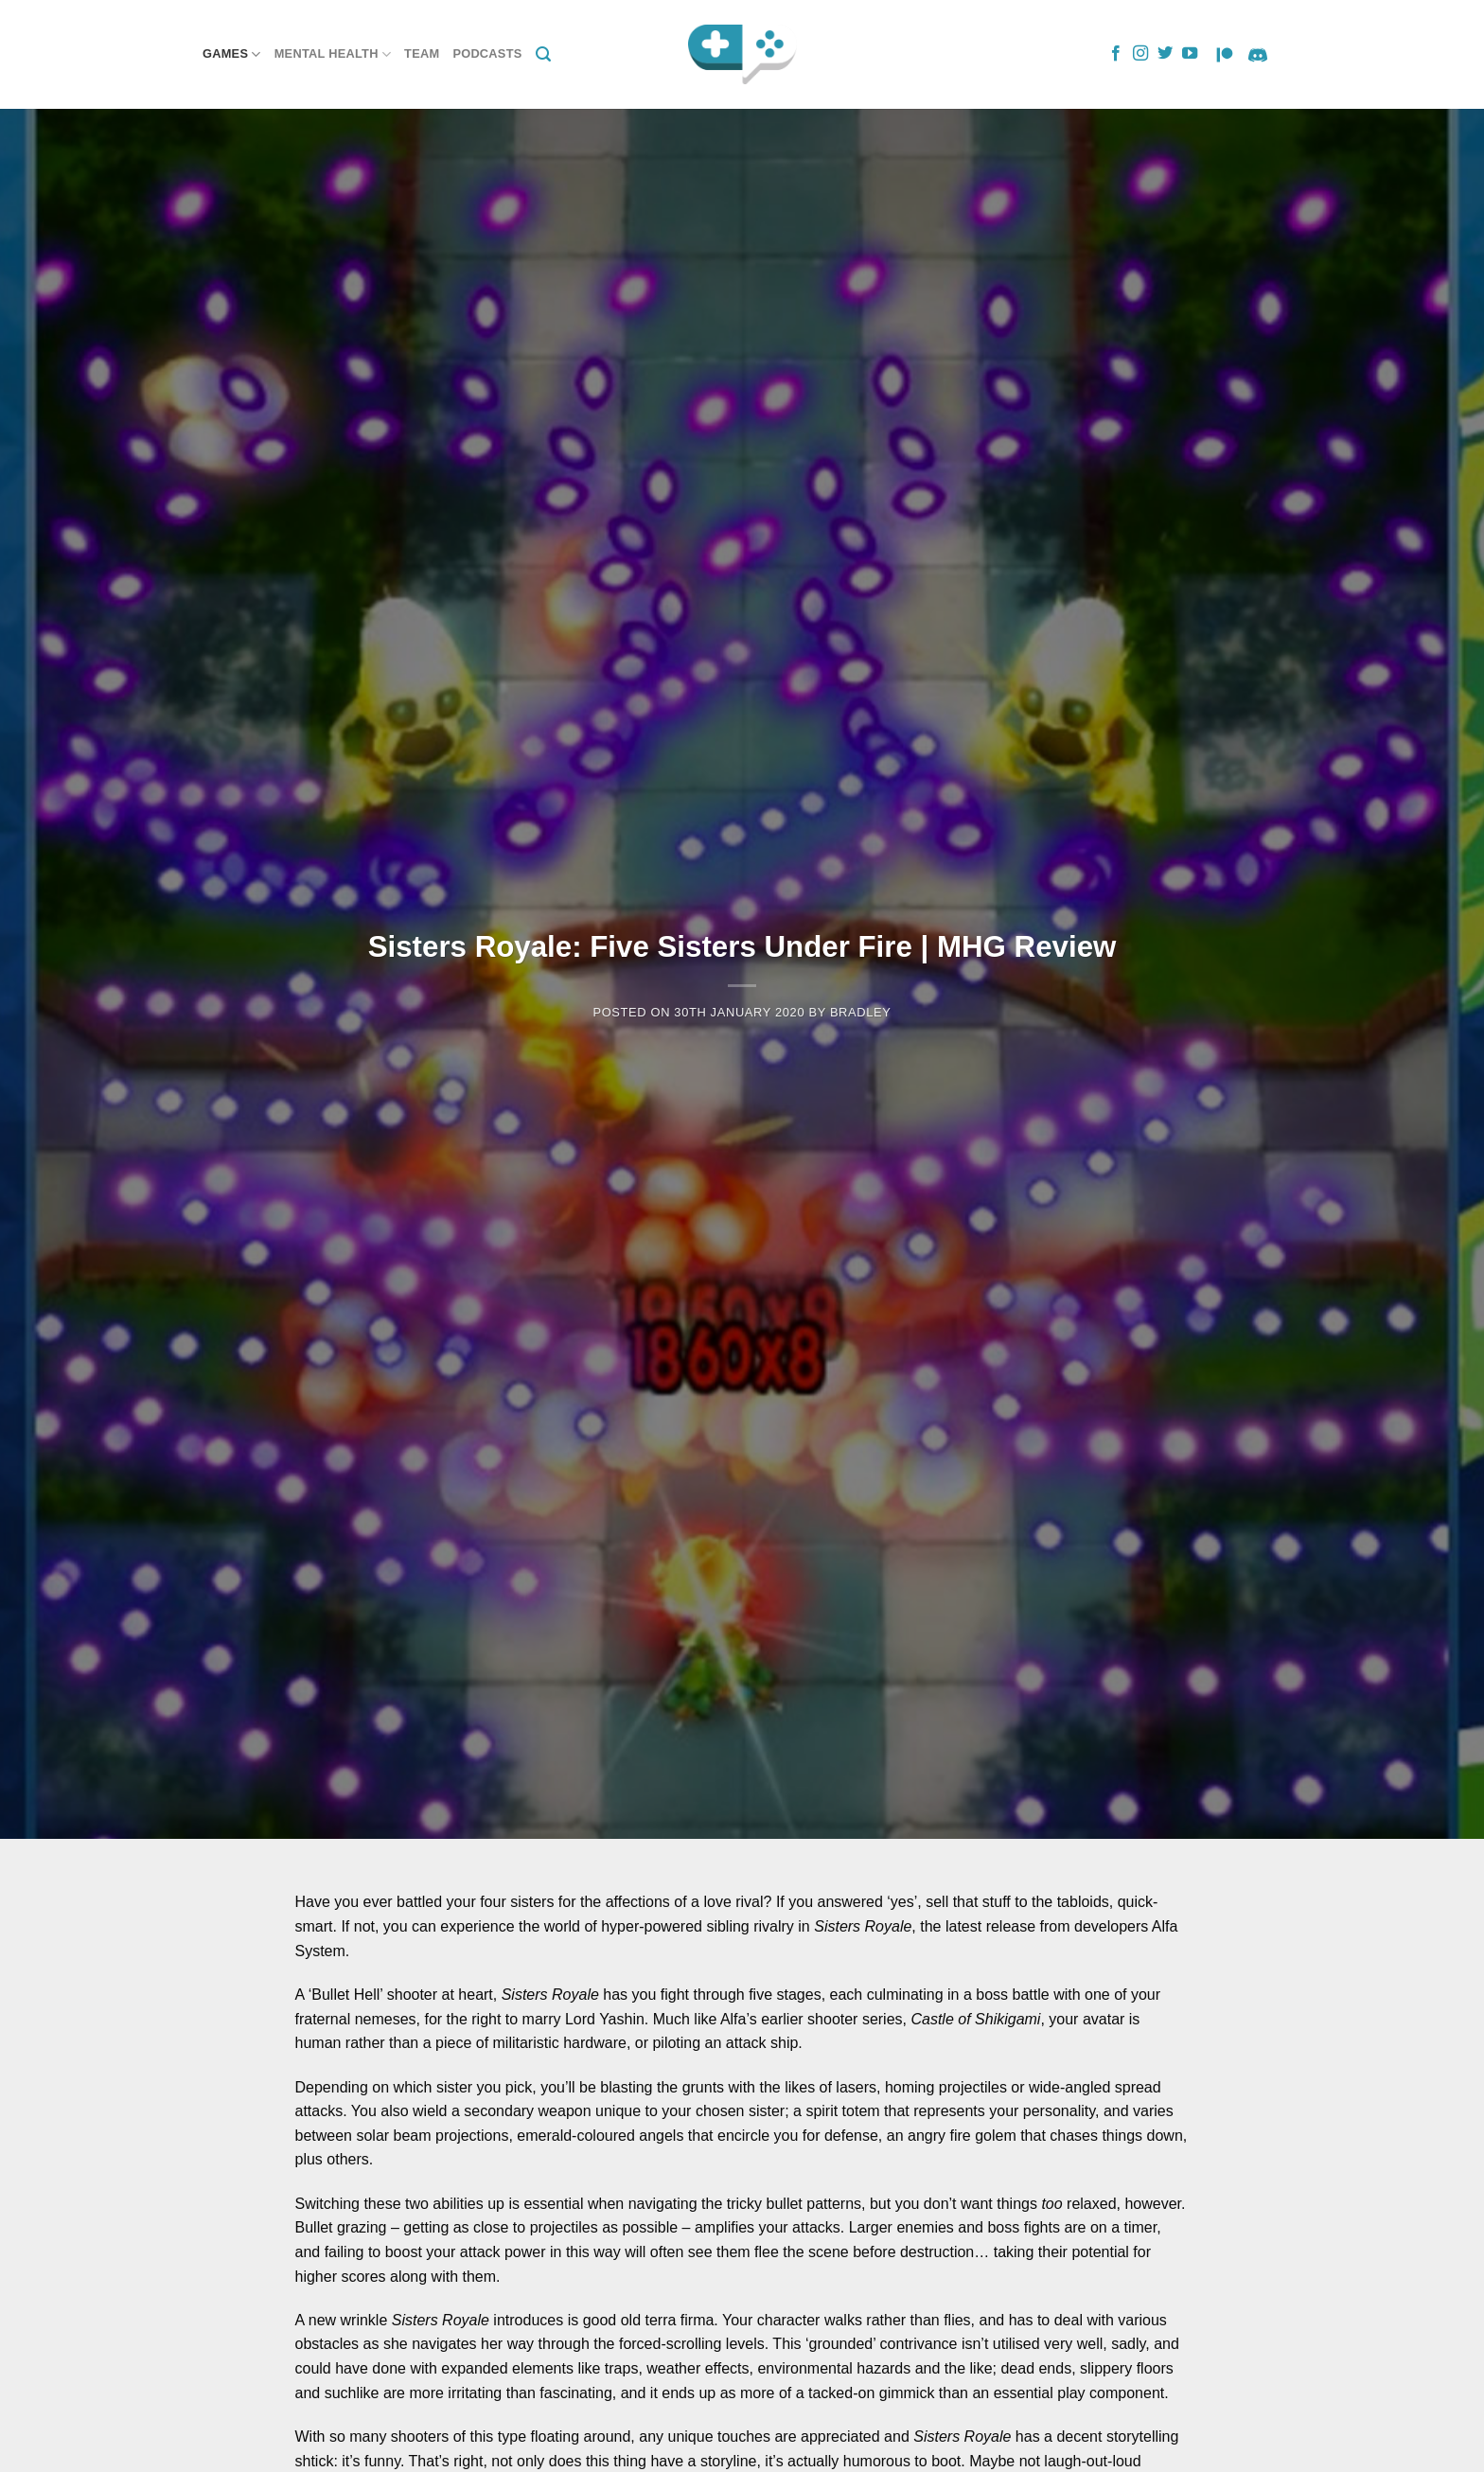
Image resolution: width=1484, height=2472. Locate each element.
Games (232, 54)
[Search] (543, 54)
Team (421, 53)
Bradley (861, 1012)
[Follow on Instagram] (1140, 53)
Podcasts (486, 53)
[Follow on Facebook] (1115, 53)
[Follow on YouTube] (1189, 53)
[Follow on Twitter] (1165, 53)
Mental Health (332, 54)
